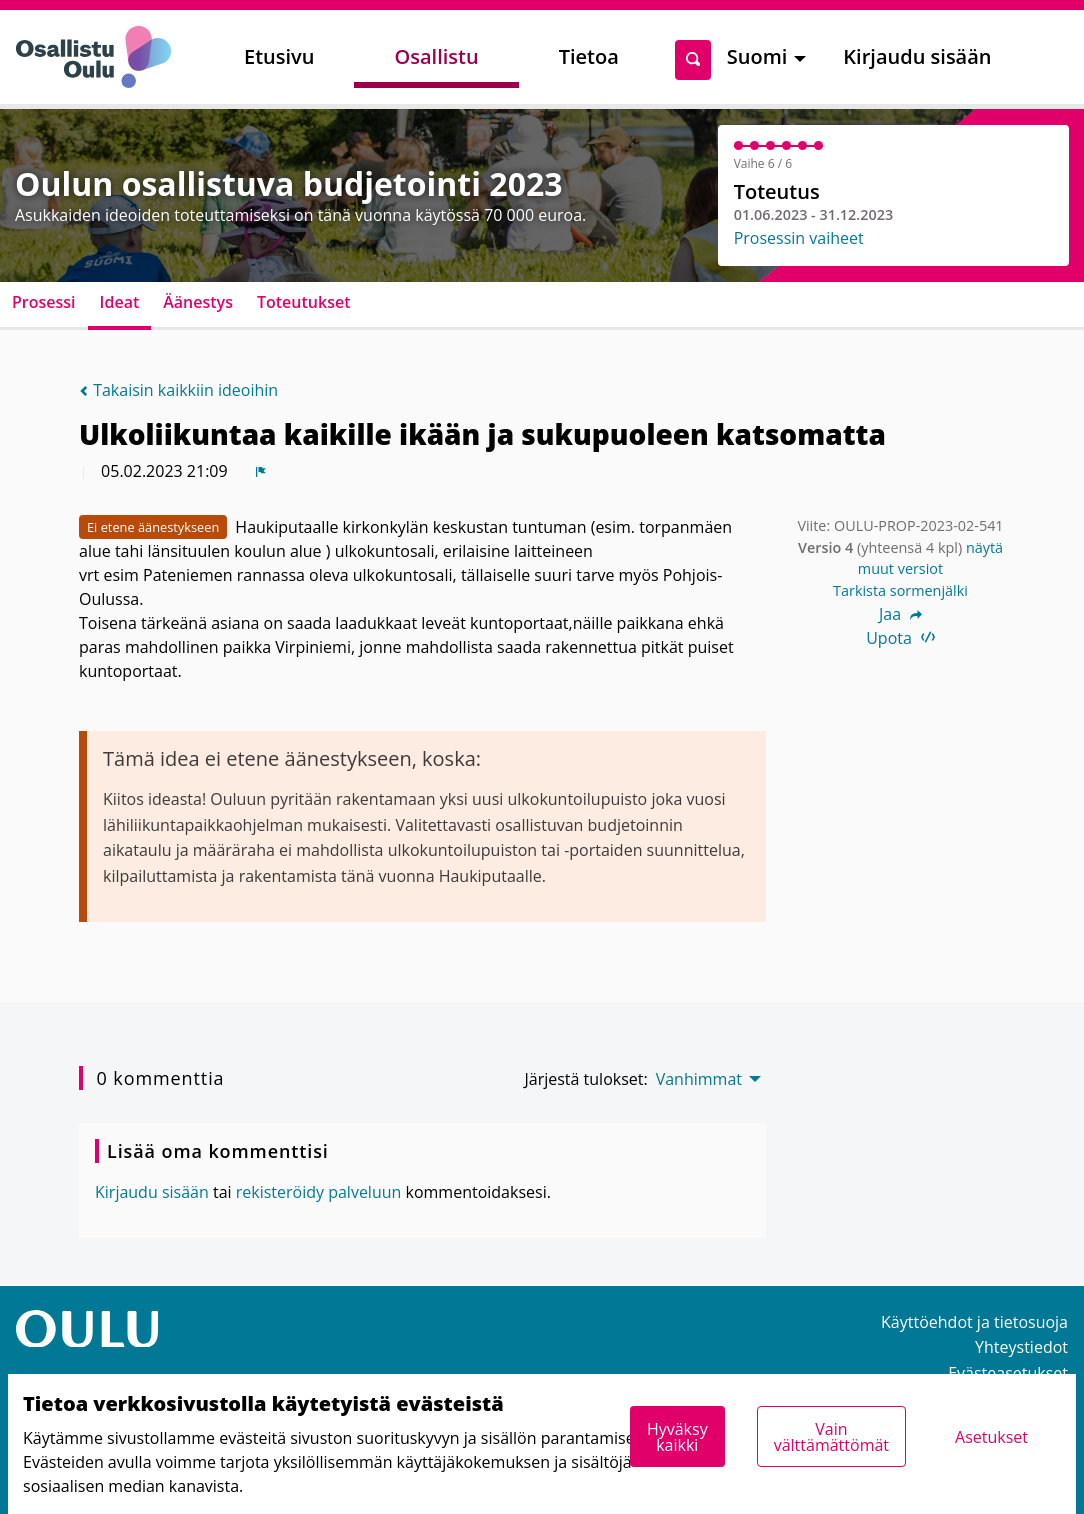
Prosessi (44, 302)
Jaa (900, 614)
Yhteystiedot (1021, 1347)
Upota (900, 638)
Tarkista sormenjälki (900, 590)
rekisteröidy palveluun (319, 1192)
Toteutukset (304, 302)
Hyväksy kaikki (677, 1437)
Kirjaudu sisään (917, 56)
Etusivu (279, 56)
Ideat (120, 302)
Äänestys (198, 302)
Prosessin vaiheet (799, 238)
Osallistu (436, 56)
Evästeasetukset (1008, 1373)
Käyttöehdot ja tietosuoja (974, 1322)
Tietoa (589, 56)
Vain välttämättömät (831, 1437)
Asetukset (991, 1437)
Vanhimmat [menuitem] (699, 1079)
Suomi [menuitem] (757, 56)
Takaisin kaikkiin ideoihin (178, 390)
